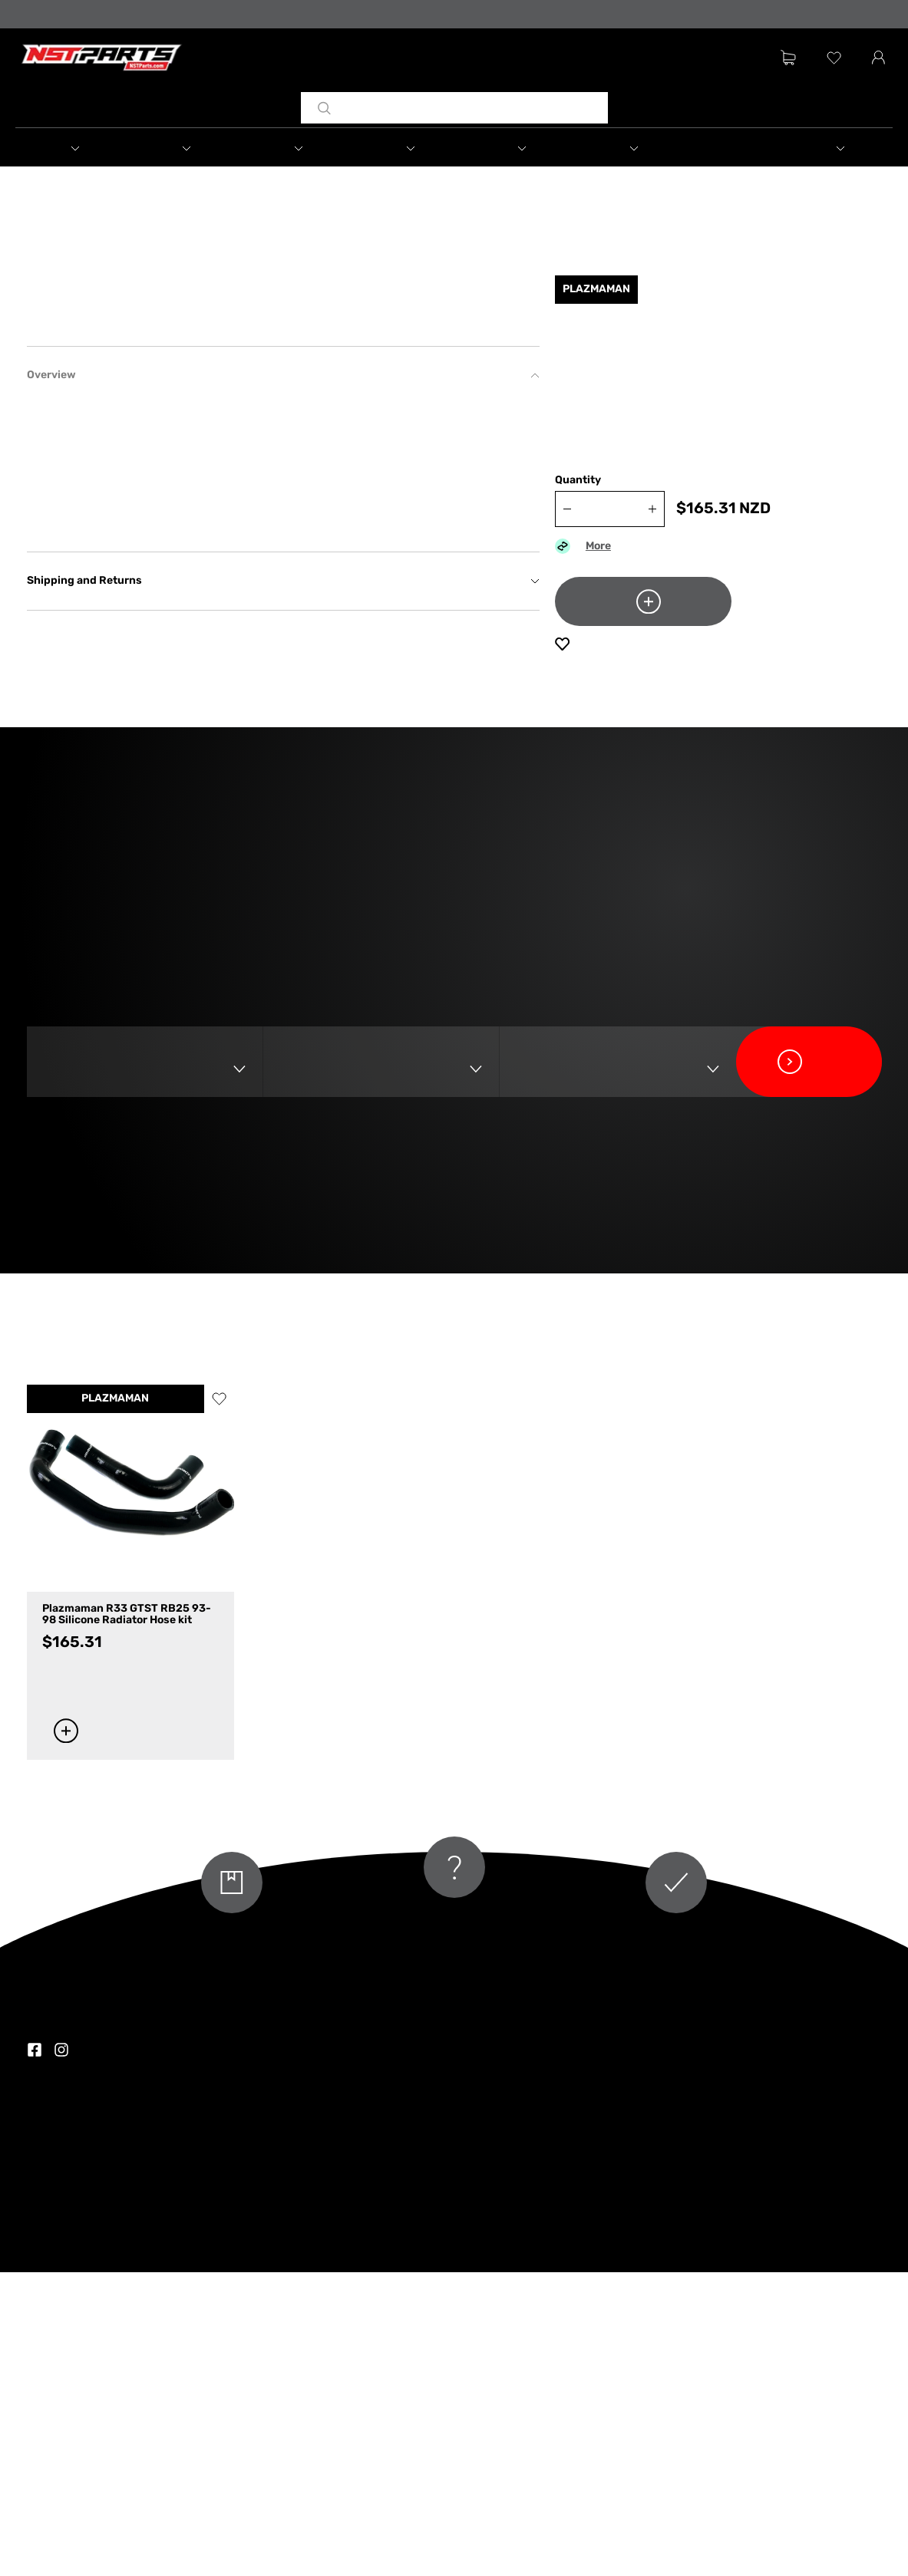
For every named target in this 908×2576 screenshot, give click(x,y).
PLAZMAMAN (115, 1702)
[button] (91, 149)
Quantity (578, 495)
